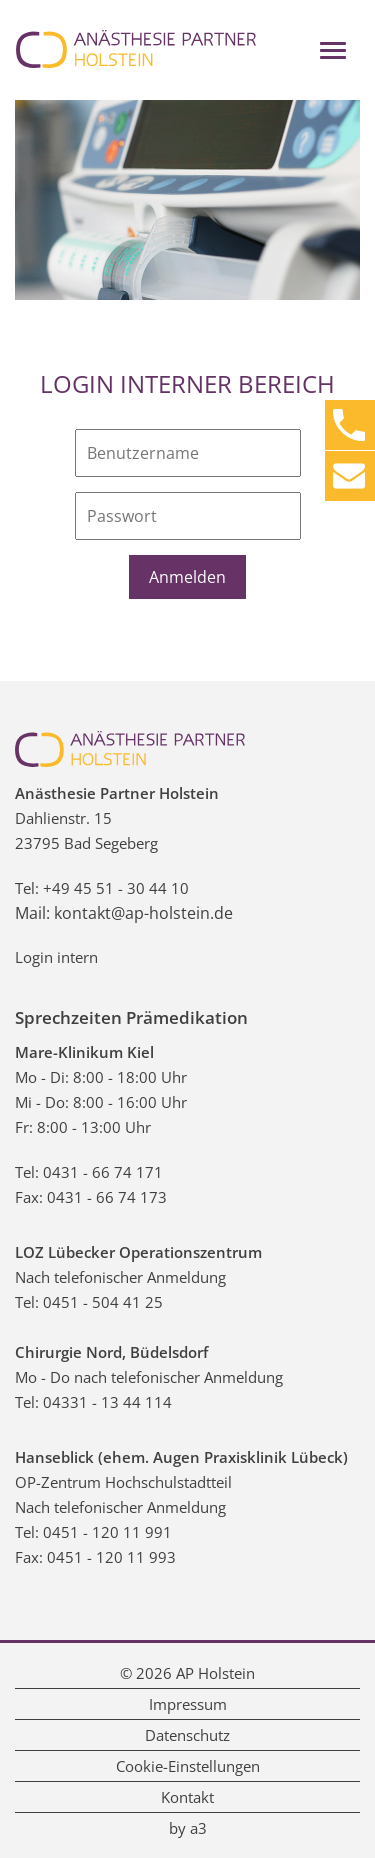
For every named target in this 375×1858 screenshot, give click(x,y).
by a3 (188, 1828)
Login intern (56, 957)
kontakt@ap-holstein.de (143, 913)
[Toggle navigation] (333, 50)
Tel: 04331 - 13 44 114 (93, 1402)
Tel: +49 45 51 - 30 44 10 (102, 888)
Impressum (188, 1704)
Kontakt (187, 1797)
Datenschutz (187, 1735)
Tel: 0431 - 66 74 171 (89, 1172)
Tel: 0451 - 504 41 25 (89, 1302)
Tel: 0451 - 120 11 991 (93, 1532)
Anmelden (187, 577)
